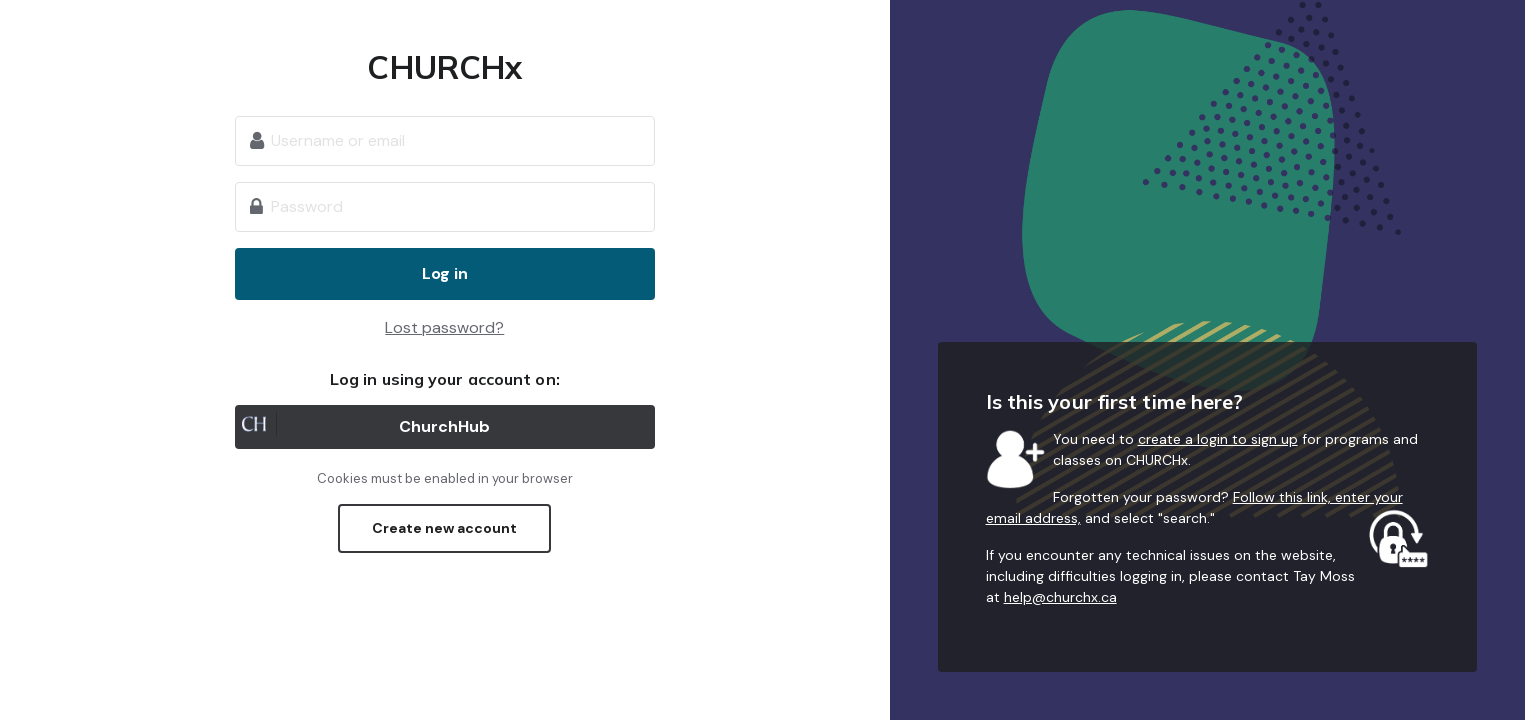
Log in (445, 273)
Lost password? (444, 327)
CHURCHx (444, 67)
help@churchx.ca (1060, 597)
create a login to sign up (1218, 439)
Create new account (444, 528)
